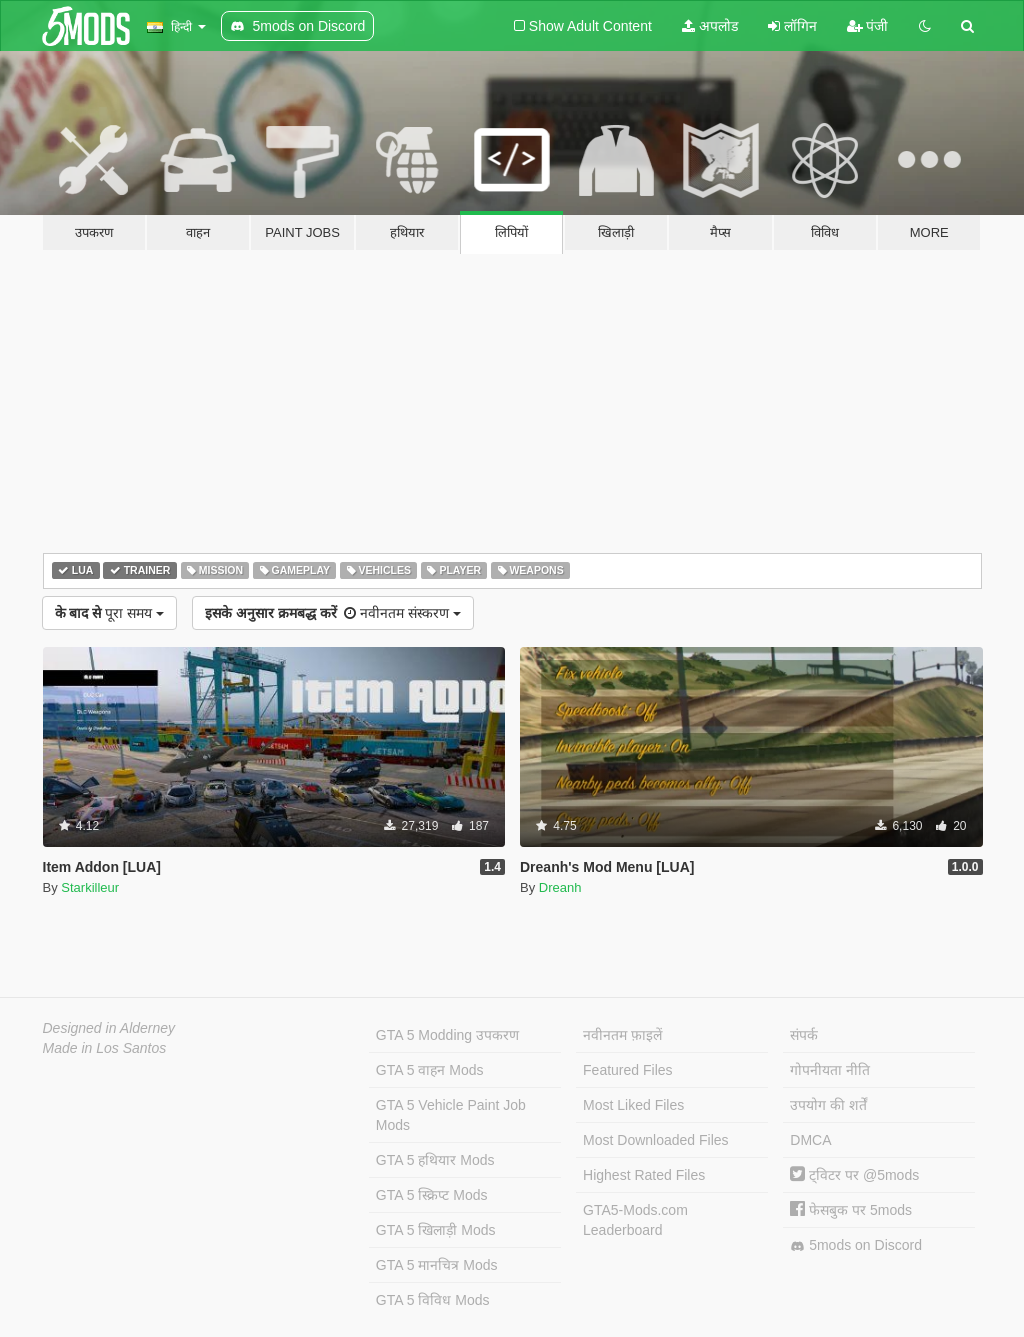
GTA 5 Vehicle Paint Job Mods (451, 1115)
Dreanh (560, 887)
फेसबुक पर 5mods (851, 1210)
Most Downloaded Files (656, 1140)
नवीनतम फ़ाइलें (622, 1035)
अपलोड (710, 26)
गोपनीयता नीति (830, 1070)
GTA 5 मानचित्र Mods (437, 1265)
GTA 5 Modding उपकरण (447, 1035)
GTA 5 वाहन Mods (430, 1070)
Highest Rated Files (644, 1175)
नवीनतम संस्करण (333, 613)
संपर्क (804, 1035)
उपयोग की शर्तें (828, 1105)
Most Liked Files (633, 1105)
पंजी (868, 26)
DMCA (810, 1140)
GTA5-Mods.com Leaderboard (635, 1220)
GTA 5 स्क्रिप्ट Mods (432, 1195)
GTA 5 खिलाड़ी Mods (436, 1230)
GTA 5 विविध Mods (433, 1300)
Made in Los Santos (105, 1048)
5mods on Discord (856, 1245)
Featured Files (627, 1070)
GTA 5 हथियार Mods (435, 1160)
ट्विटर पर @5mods (854, 1175)
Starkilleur (90, 887)
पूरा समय (109, 613)
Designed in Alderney (109, 1028)
